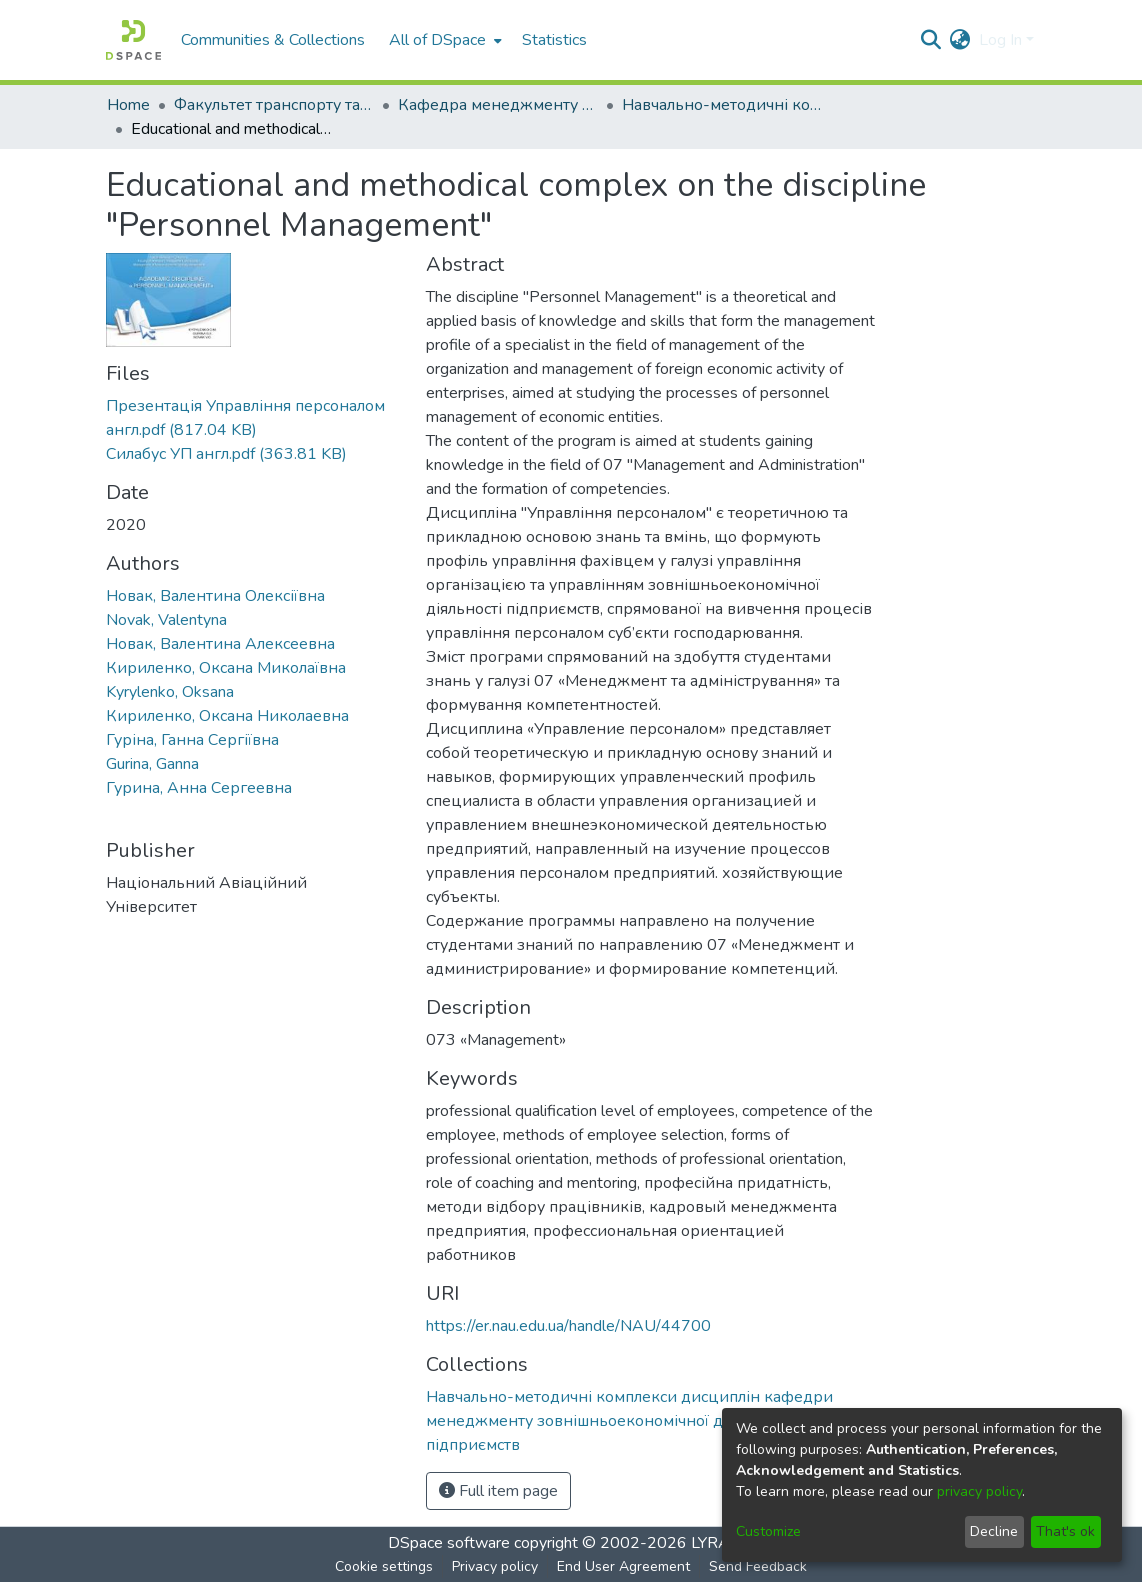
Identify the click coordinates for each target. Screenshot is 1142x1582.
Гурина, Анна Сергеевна (199, 788)
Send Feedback (758, 1566)
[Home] (133, 40)
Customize (768, 1531)
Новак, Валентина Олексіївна (215, 596)
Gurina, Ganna (152, 764)
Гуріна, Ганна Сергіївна (192, 740)
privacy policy (979, 1491)
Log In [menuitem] (1000, 40)
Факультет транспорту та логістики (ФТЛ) (274, 105)
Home (128, 105)
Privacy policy (495, 1566)
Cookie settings (384, 1566)
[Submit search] (931, 40)
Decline (994, 1531)
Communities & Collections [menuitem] (273, 40)
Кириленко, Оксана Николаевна (227, 716)
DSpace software (449, 1543)
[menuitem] (443, 40)
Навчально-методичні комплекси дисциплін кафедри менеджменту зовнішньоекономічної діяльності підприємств (722, 105)
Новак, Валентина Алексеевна (220, 644)
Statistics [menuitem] (554, 40)
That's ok (1065, 1531)
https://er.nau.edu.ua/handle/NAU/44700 (568, 1326)
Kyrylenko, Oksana (170, 692)
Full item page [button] (498, 1491)
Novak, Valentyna (166, 620)
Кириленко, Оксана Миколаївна (226, 668)
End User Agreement (623, 1566)
